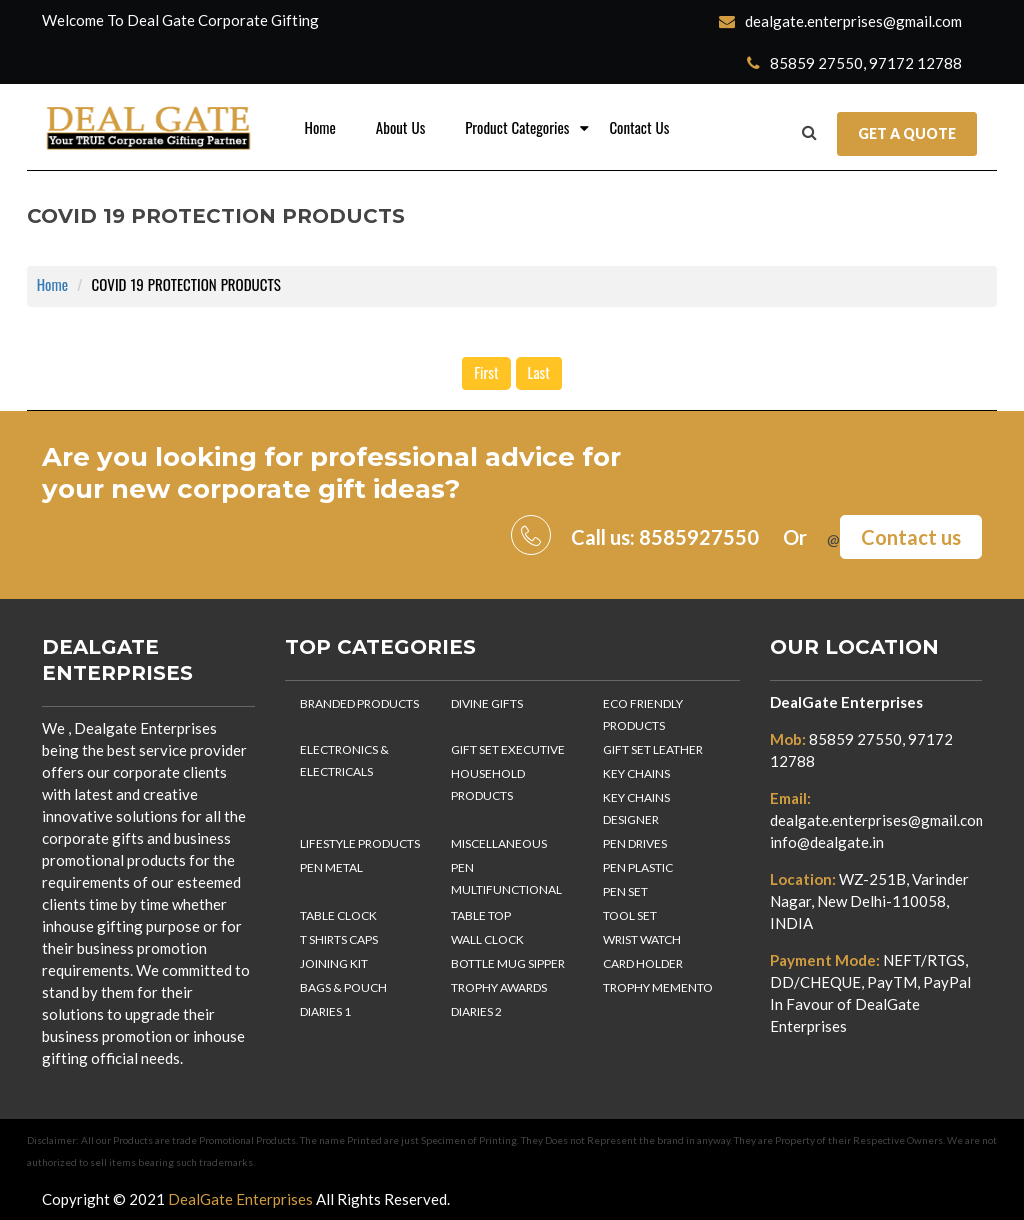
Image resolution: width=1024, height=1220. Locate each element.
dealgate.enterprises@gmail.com (840, 21)
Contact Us (639, 128)
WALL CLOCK (487, 939)
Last (539, 373)
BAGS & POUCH (343, 987)
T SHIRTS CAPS (339, 939)
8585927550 (699, 537)
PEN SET (625, 891)
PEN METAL (331, 867)
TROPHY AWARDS (499, 987)
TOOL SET (630, 915)
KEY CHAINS (636, 773)
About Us (400, 128)
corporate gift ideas (311, 489)
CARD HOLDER (643, 963)
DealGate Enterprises (846, 702)
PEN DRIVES (635, 843)
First (486, 373)
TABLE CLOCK (338, 915)
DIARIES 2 (476, 1011)
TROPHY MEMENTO (658, 987)
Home (320, 128)
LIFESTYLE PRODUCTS (360, 843)
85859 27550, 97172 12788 (854, 63)
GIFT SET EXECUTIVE (508, 749)
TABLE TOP (481, 915)
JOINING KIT (334, 963)
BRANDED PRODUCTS (359, 703)
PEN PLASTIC (638, 867)
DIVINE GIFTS (487, 703)
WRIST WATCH (642, 939)
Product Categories (517, 128)
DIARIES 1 (325, 1011)
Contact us (911, 537)
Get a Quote (907, 133)
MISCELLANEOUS (499, 843)
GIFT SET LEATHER (653, 749)
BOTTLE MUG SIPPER (508, 963)
